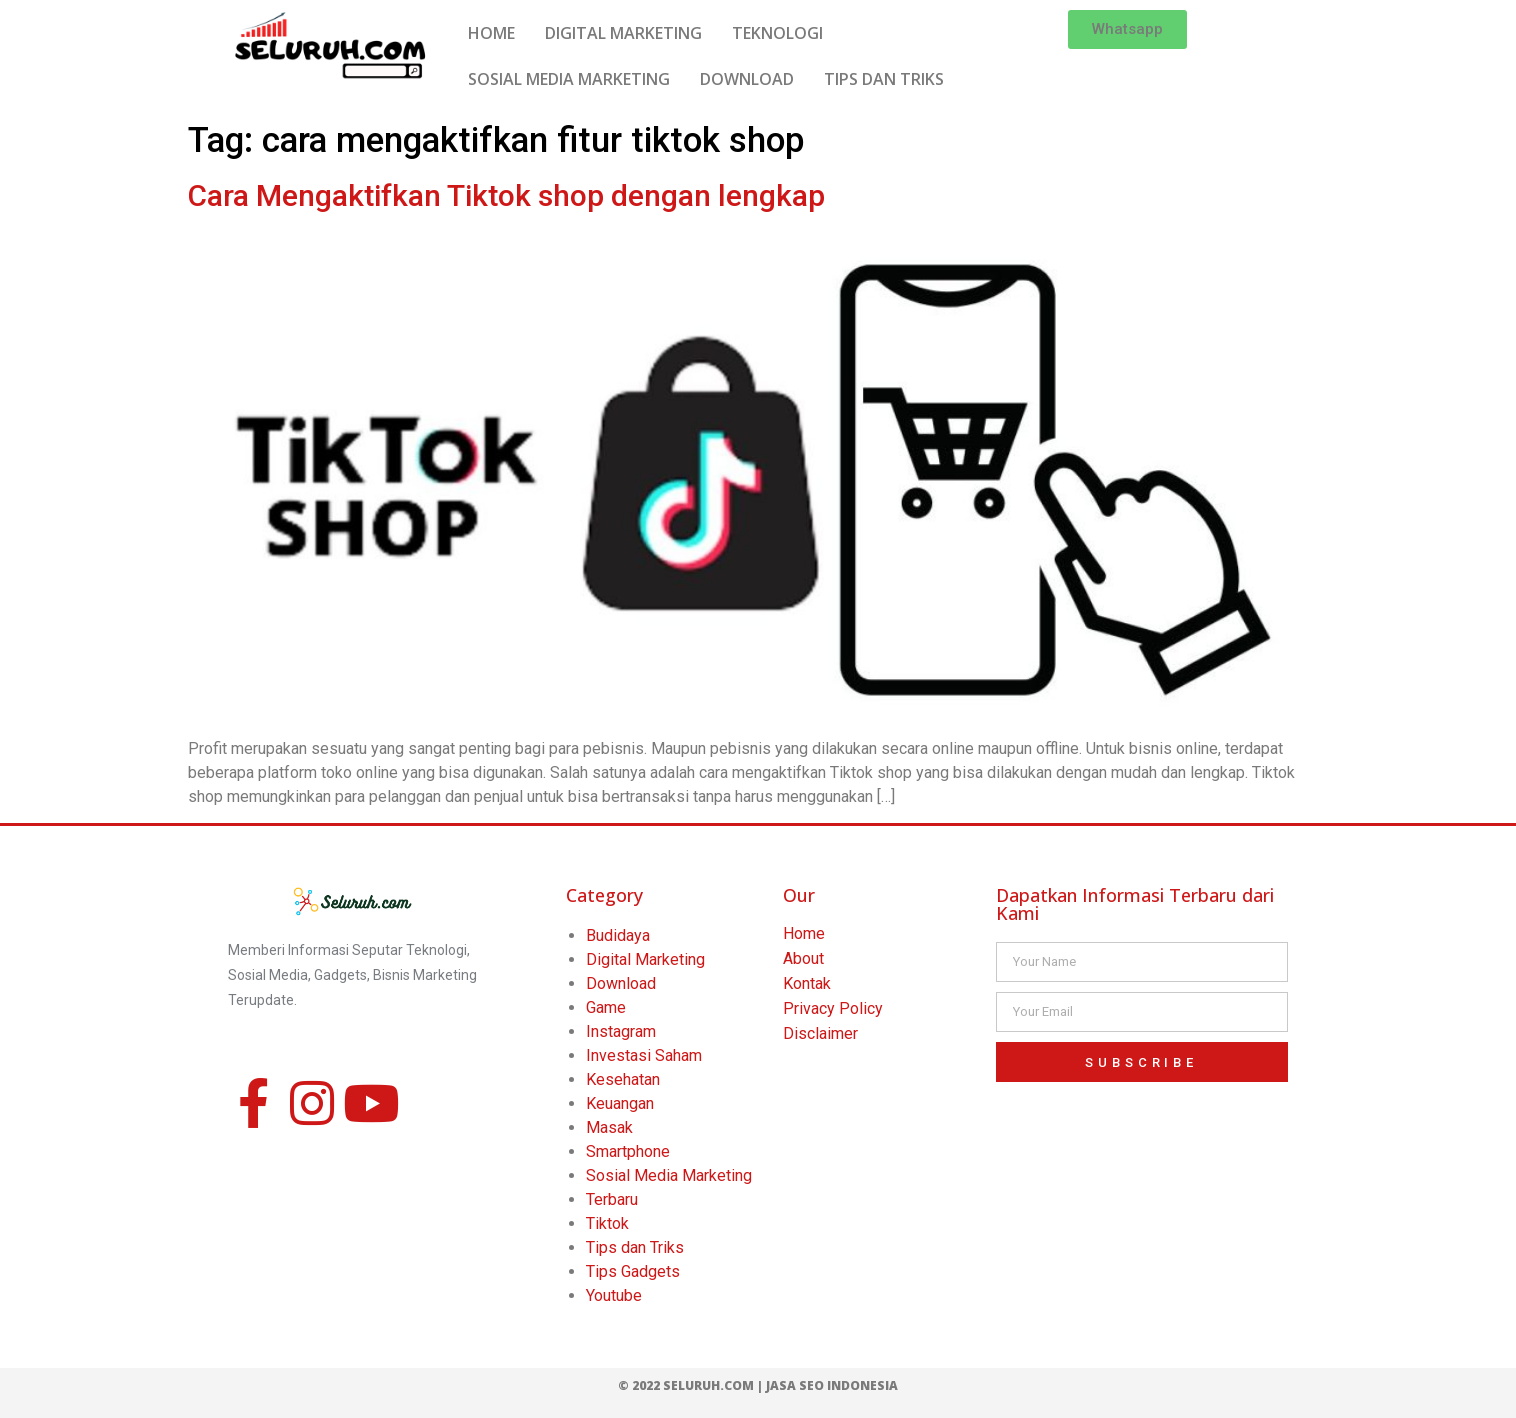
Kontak (807, 983)
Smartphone (628, 1151)
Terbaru (612, 1199)
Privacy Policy (833, 1008)
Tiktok (607, 1223)
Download (621, 983)
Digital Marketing (645, 959)
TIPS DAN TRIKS (884, 79)
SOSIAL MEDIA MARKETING (569, 79)
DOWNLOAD (747, 79)
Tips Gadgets (633, 1271)
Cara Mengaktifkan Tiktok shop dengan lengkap (506, 195)
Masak (609, 1127)
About (803, 958)
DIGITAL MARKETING (623, 33)
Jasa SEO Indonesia (832, 1385)
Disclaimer (820, 1033)
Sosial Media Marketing (669, 1175)
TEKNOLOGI (777, 33)
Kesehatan (623, 1079)
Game (606, 1007)
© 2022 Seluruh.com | (692, 1385)
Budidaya (618, 935)
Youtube (614, 1295)
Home (804, 933)
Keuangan (620, 1103)
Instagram (621, 1031)
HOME (491, 33)
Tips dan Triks (635, 1247)
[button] (1127, 29)
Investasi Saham (644, 1055)
